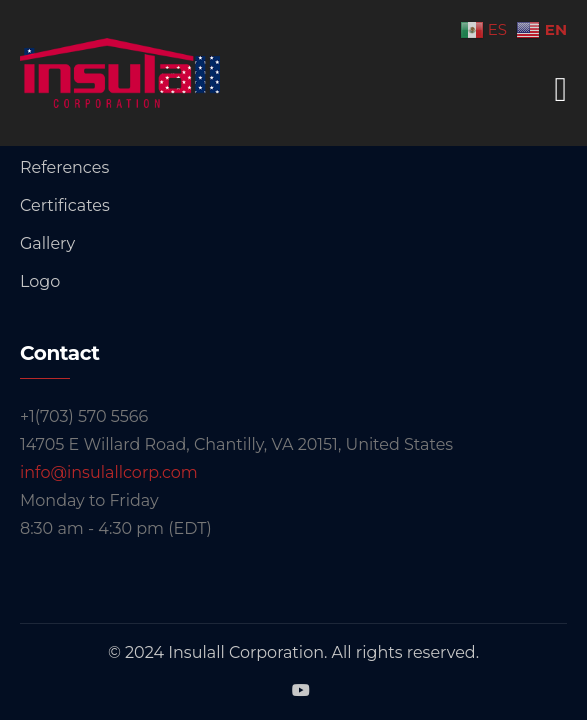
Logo (40, 281)
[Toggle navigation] (561, 90)
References (64, 167)
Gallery (47, 243)
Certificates (65, 205)
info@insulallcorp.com (109, 472)
